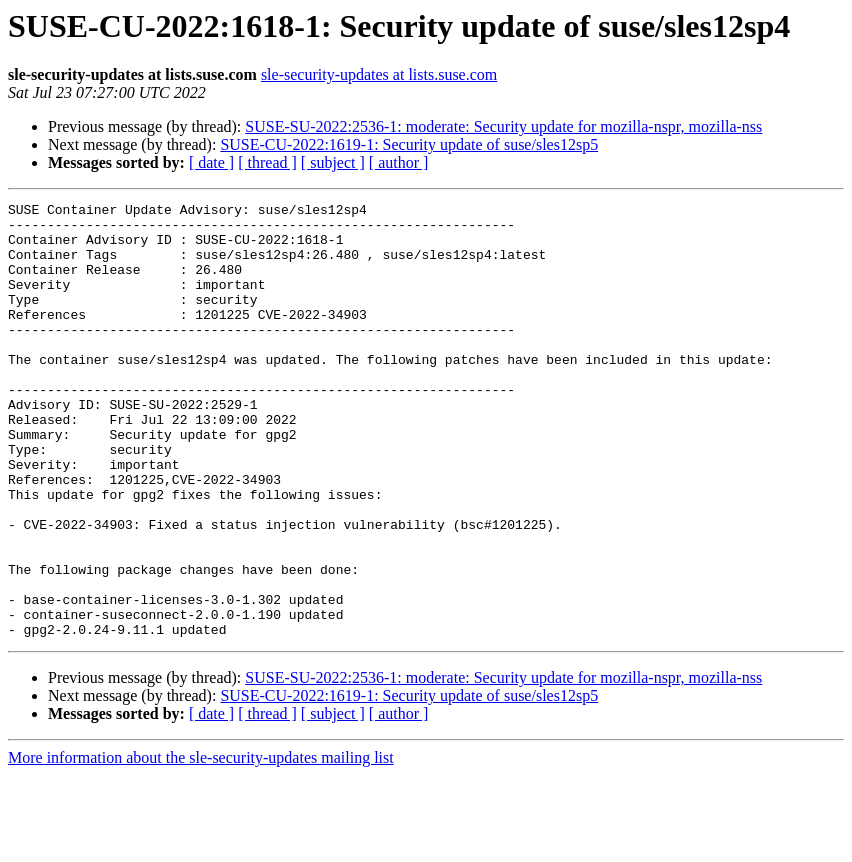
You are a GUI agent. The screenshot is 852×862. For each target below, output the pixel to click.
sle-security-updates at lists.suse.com (379, 74)
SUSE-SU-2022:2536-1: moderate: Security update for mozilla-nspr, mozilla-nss (503, 126)
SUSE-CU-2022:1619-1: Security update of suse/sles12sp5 (409, 144)
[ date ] (211, 162)
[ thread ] (267, 162)
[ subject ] (333, 162)
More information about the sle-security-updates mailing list (201, 844)
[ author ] (399, 162)
